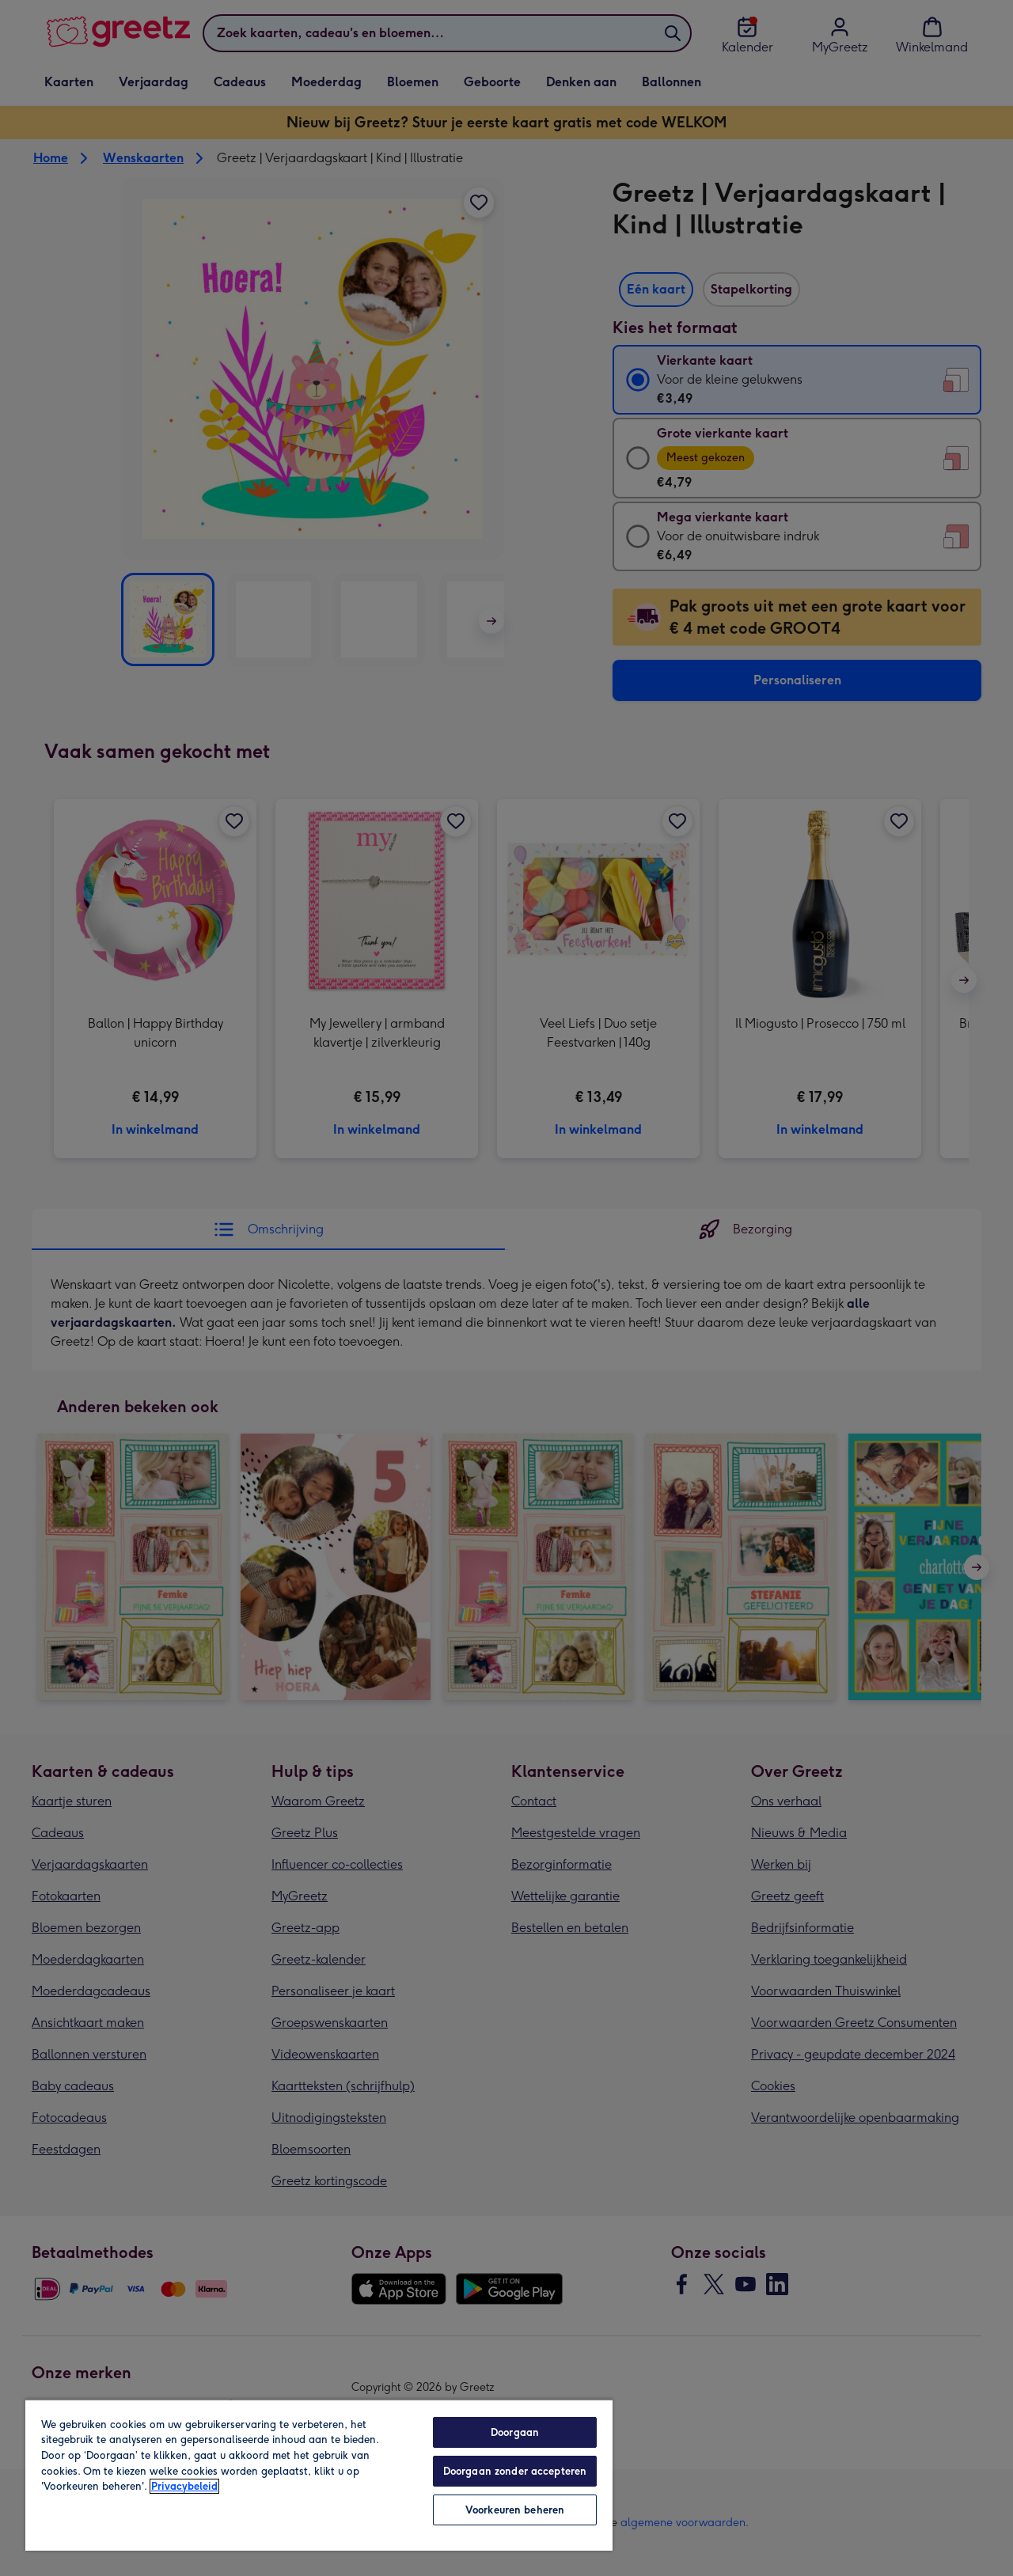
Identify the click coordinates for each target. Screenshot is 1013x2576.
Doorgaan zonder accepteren (514, 2471)
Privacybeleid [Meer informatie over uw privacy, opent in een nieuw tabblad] (184, 2486)
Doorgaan (515, 2432)
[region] (319, 2475)
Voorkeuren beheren (514, 2510)
